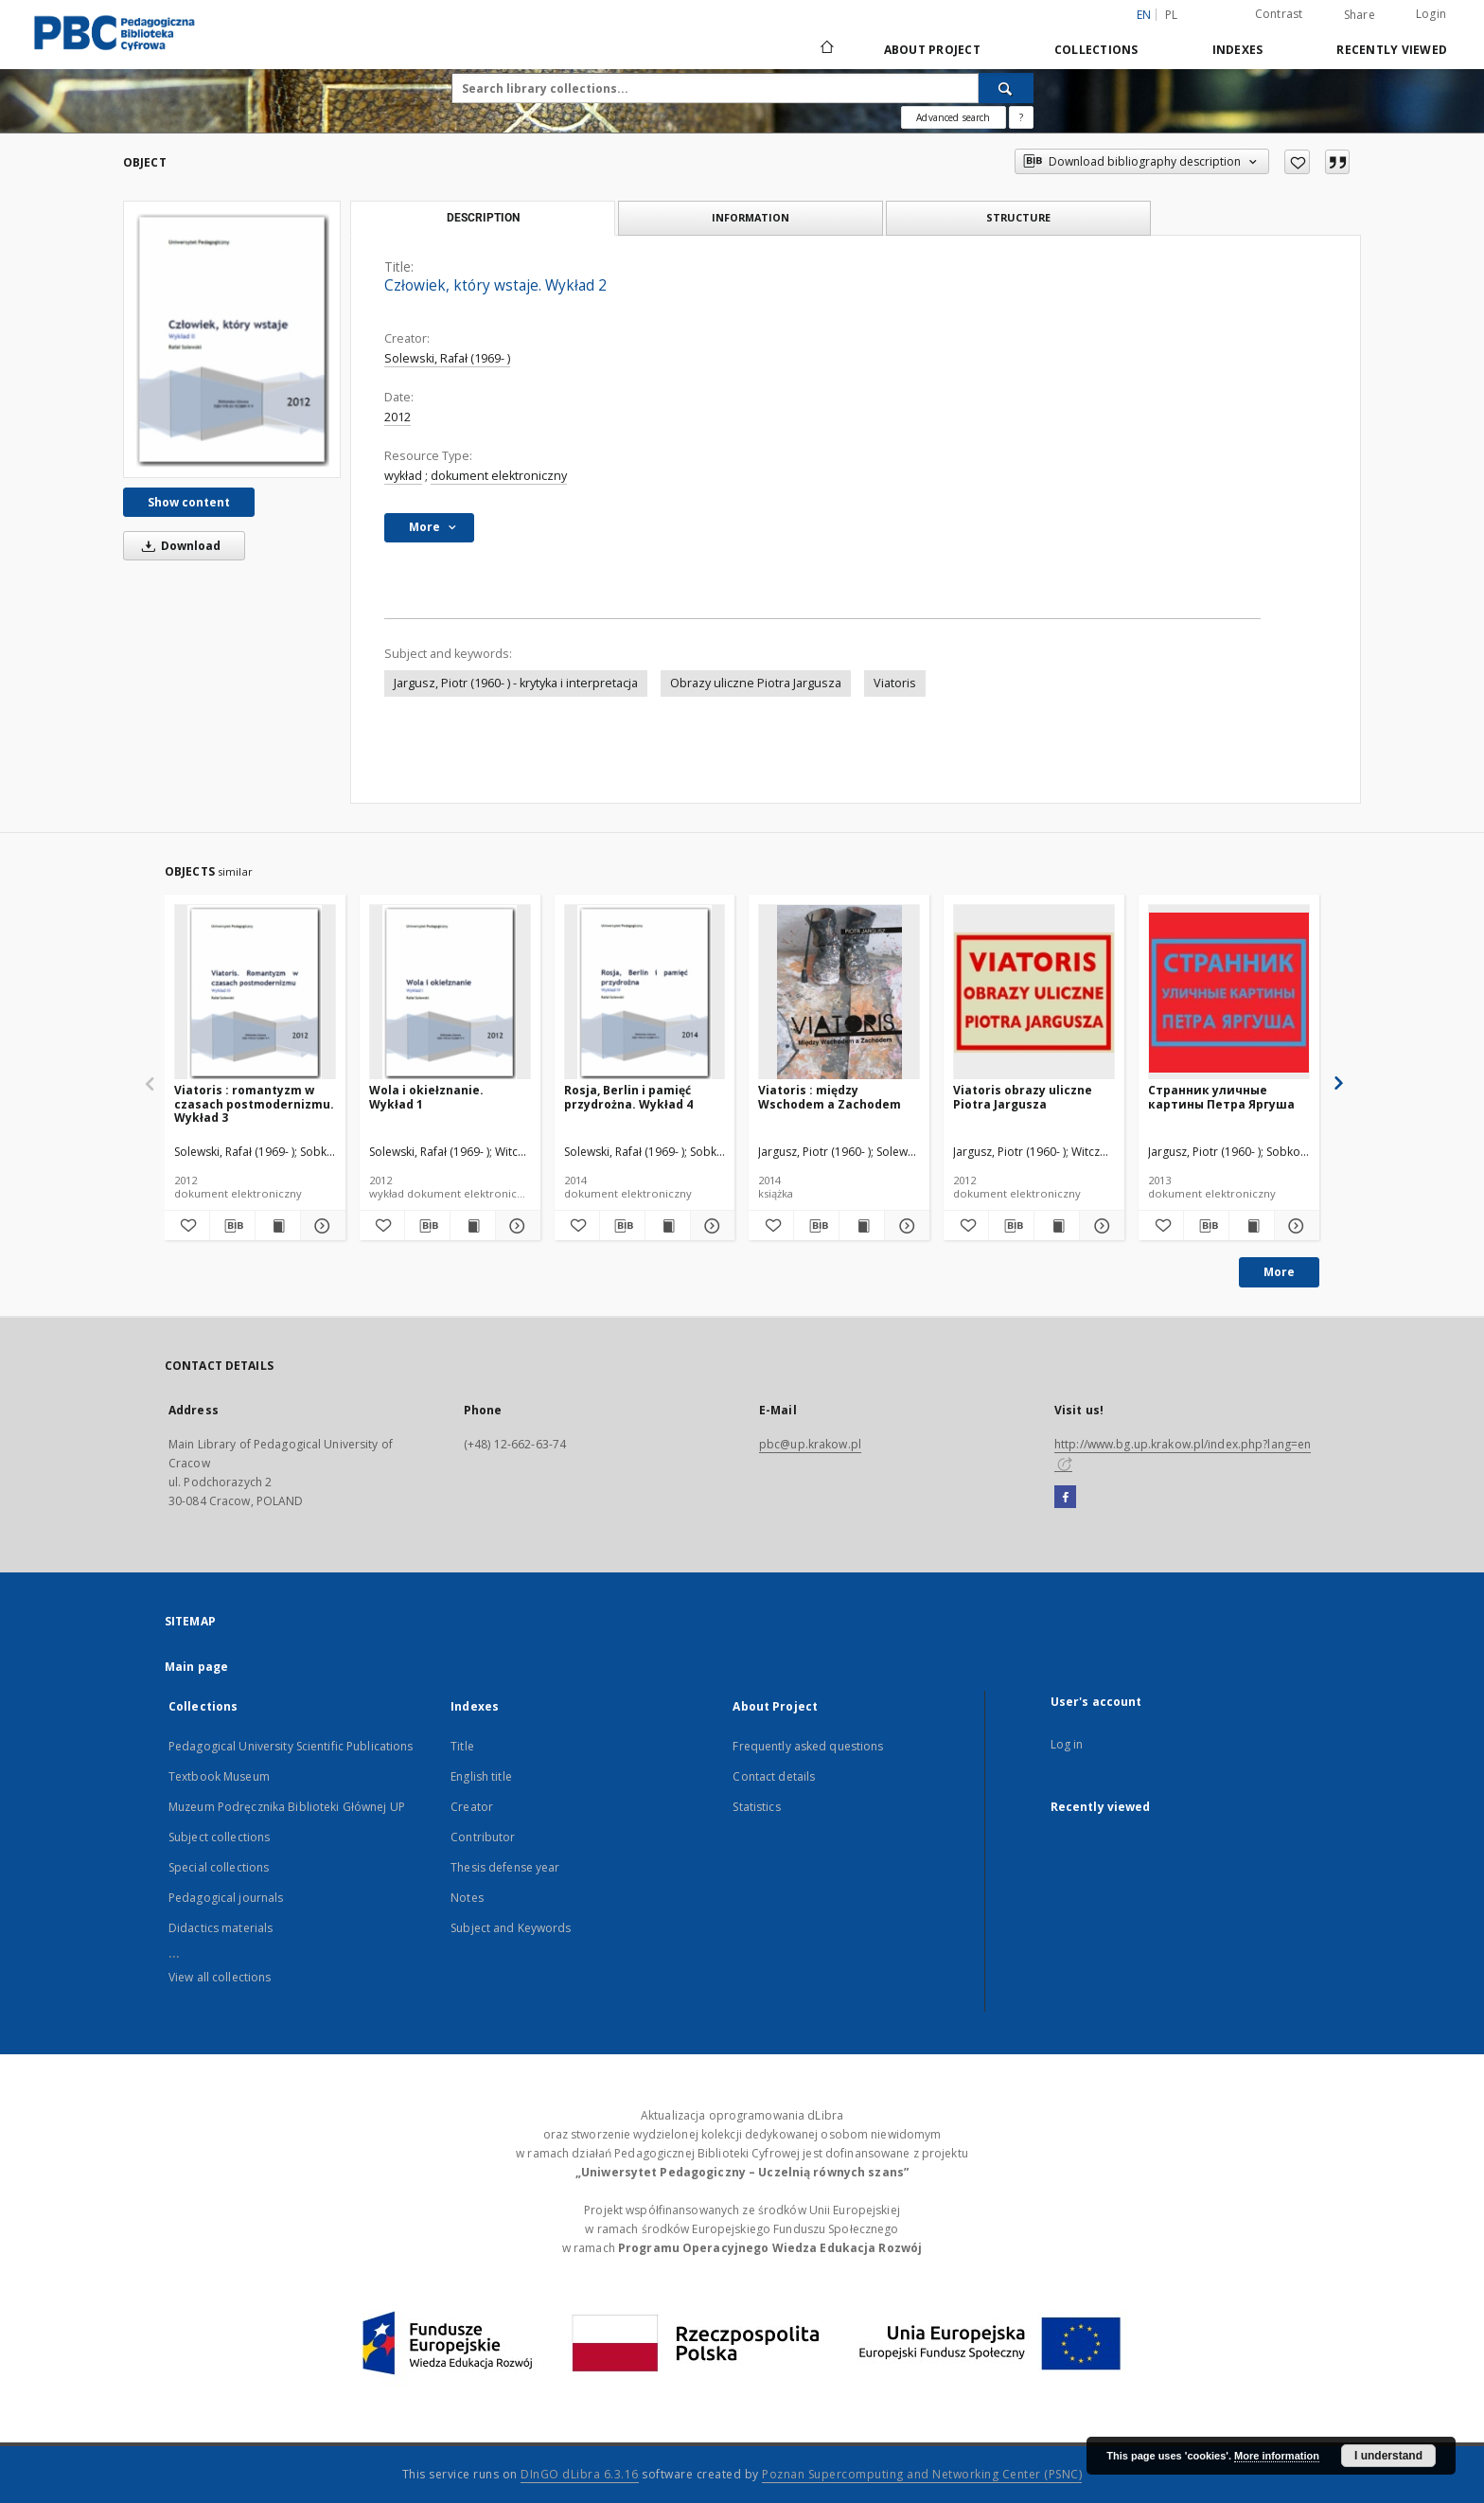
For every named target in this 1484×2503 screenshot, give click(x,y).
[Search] (1006, 88)
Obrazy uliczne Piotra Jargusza (755, 683)
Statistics (756, 1807)
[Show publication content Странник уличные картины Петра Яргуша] (1251, 1226)
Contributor (482, 1837)
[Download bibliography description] (232, 1226)
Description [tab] (483, 217)
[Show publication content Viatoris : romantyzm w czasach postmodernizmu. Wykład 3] (278, 1226)
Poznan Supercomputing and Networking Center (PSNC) (922, 2474)
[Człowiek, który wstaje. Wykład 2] (231, 339)
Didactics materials (220, 1928)
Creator (471, 1807)
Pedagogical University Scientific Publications (291, 1746)
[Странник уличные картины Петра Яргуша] (1229, 992)
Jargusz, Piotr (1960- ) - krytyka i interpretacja (516, 683)
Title (462, 1746)
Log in (1067, 1744)
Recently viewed (1391, 50)
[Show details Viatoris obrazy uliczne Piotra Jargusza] (1099, 1226)
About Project (932, 50)
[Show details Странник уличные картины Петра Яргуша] (1294, 1226)
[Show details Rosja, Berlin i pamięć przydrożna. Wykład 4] (710, 1226)
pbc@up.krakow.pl (810, 1444)
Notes (467, 1898)
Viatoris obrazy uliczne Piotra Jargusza (1022, 1096)
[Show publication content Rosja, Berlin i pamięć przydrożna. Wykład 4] (667, 1226)
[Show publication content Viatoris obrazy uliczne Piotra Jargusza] (1056, 1226)
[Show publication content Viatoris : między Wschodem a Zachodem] (861, 1226)
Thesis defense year (504, 1867)
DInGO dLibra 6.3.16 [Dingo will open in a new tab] (580, 2474)
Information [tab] (750, 217)
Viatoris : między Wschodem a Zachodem (829, 1096)
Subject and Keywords (510, 1928)
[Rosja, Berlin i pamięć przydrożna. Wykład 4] (645, 992)
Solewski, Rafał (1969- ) (447, 358)
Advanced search (953, 117)
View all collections (219, 1977)
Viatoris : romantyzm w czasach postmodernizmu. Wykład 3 (254, 1103)
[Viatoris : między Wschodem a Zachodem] (839, 992)
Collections (1096, 50)
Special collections (218, 1867)
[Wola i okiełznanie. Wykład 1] (450, 992)
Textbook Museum (219, 1776)
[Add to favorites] (1297, 162)
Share (1359, 15)
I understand (1388, 2455)
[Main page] (825, 49)
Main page (196, 1667)
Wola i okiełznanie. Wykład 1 (426, 1096)
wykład (403, 476)
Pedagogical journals (225, 1898)
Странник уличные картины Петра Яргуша (1221, 1096)
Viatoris (895, 683)
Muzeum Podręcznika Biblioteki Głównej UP (286, 1807)
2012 (397, 417)
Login (1431, 14)
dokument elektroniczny (499, 476)
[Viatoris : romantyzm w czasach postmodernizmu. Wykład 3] (255, 992)
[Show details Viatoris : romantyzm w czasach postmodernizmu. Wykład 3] (320, 1226)
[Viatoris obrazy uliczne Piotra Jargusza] (1034, 992)
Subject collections (219, 1837)
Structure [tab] (1018, 217)
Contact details (774, 1776)
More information (1276, 2455)
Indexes (1237, 50)
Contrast (1279, 14)
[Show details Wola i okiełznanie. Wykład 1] (515, 1226)
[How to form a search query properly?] (1021, 117)
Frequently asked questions (808, 1746)
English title (481, 1776)
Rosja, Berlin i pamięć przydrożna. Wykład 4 (628, 1096)
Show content (189, 502)
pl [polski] (1171, 15)
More (1279, 1272)
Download (178, 546)
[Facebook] (1065, 1497)
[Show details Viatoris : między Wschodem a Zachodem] (904, 1226)
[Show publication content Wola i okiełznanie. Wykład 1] (472, 1226)
